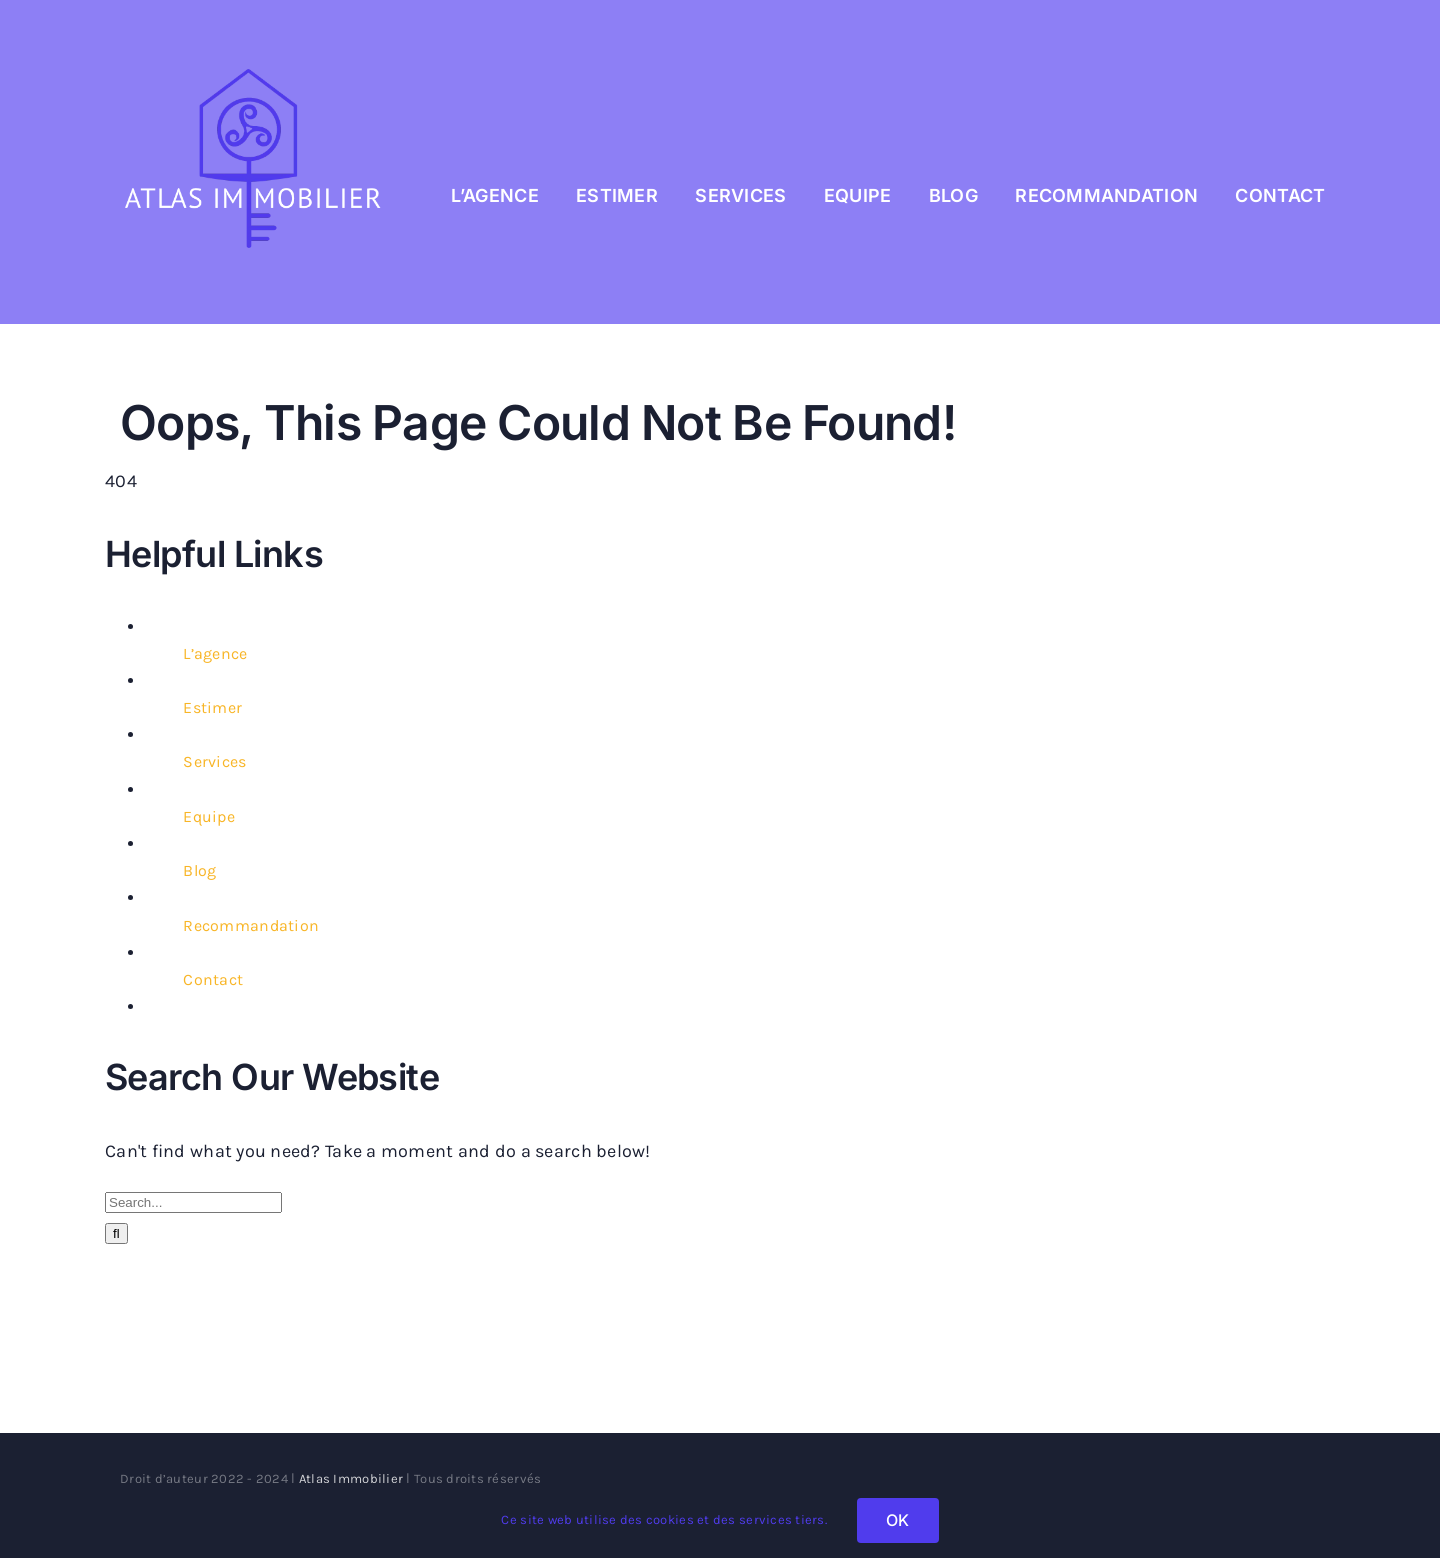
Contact (213, 979)
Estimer (212, 707)
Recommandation (251, 925)
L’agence (215, 653)
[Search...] (193, 1202)
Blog (199, 870)
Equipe (209, 816)
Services (214, 761)
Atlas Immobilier (351, 1478)
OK (897, 1520)
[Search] (116, 1233)
